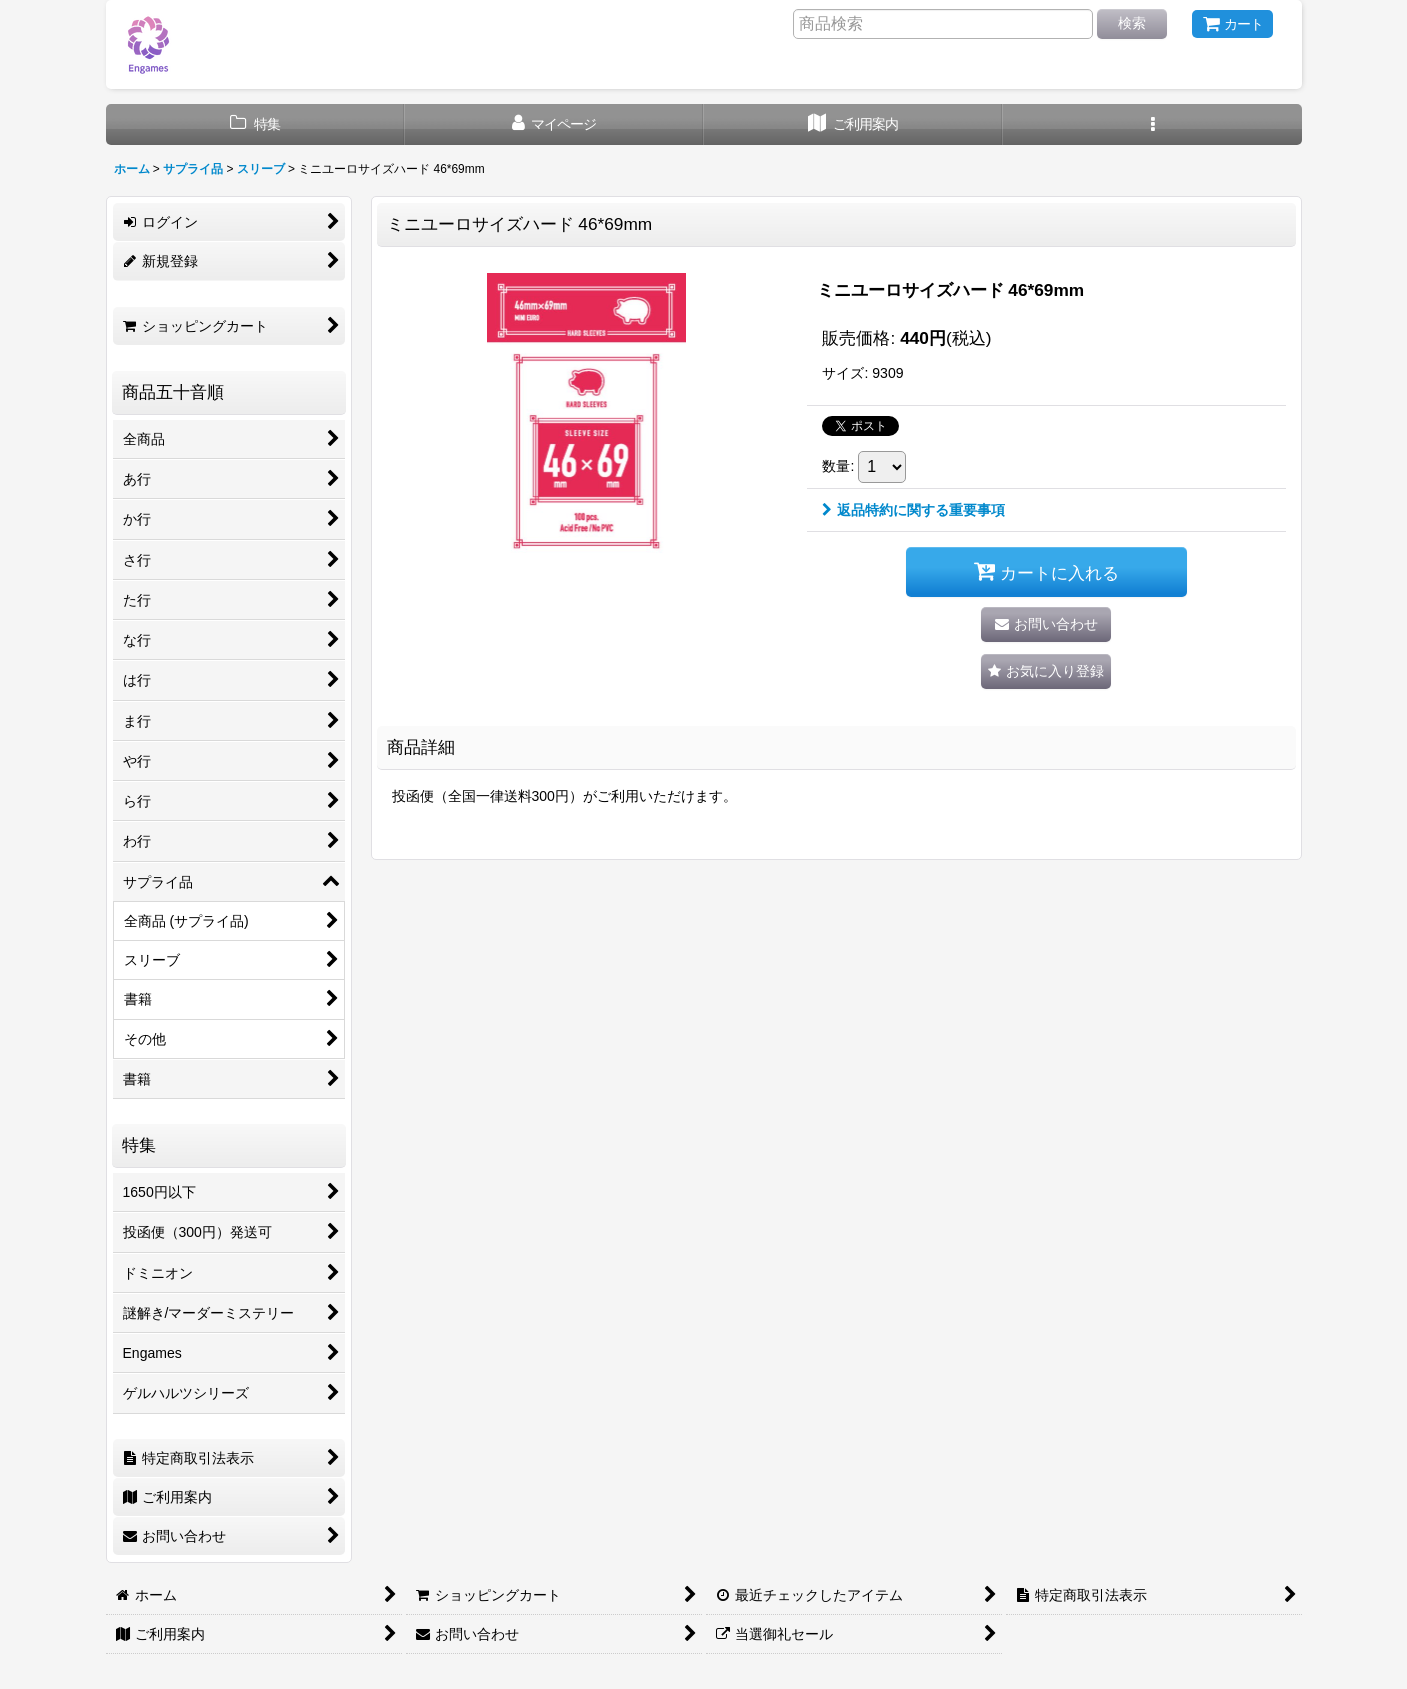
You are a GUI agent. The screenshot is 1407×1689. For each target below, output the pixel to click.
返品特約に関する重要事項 (913, 510)
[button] (1152, 124)
